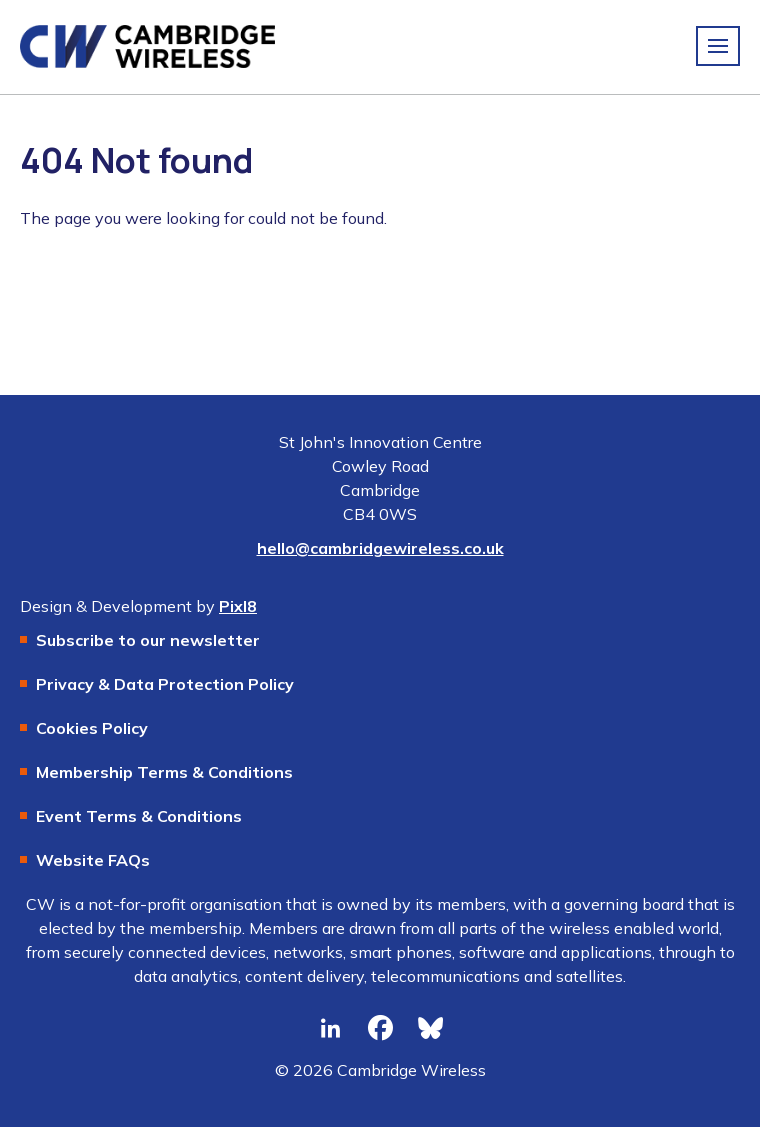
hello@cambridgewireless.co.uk (380, 548)
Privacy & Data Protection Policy (165, 684)
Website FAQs (93, 860)
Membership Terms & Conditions (164, 772)
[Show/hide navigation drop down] (718, 46)
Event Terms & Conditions (139, 816)
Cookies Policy (92, 728)
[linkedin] (330, 1028)
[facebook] (380, 1028)
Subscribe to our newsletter (148, 640)
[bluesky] (430, 1028)
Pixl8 (238, 606)
